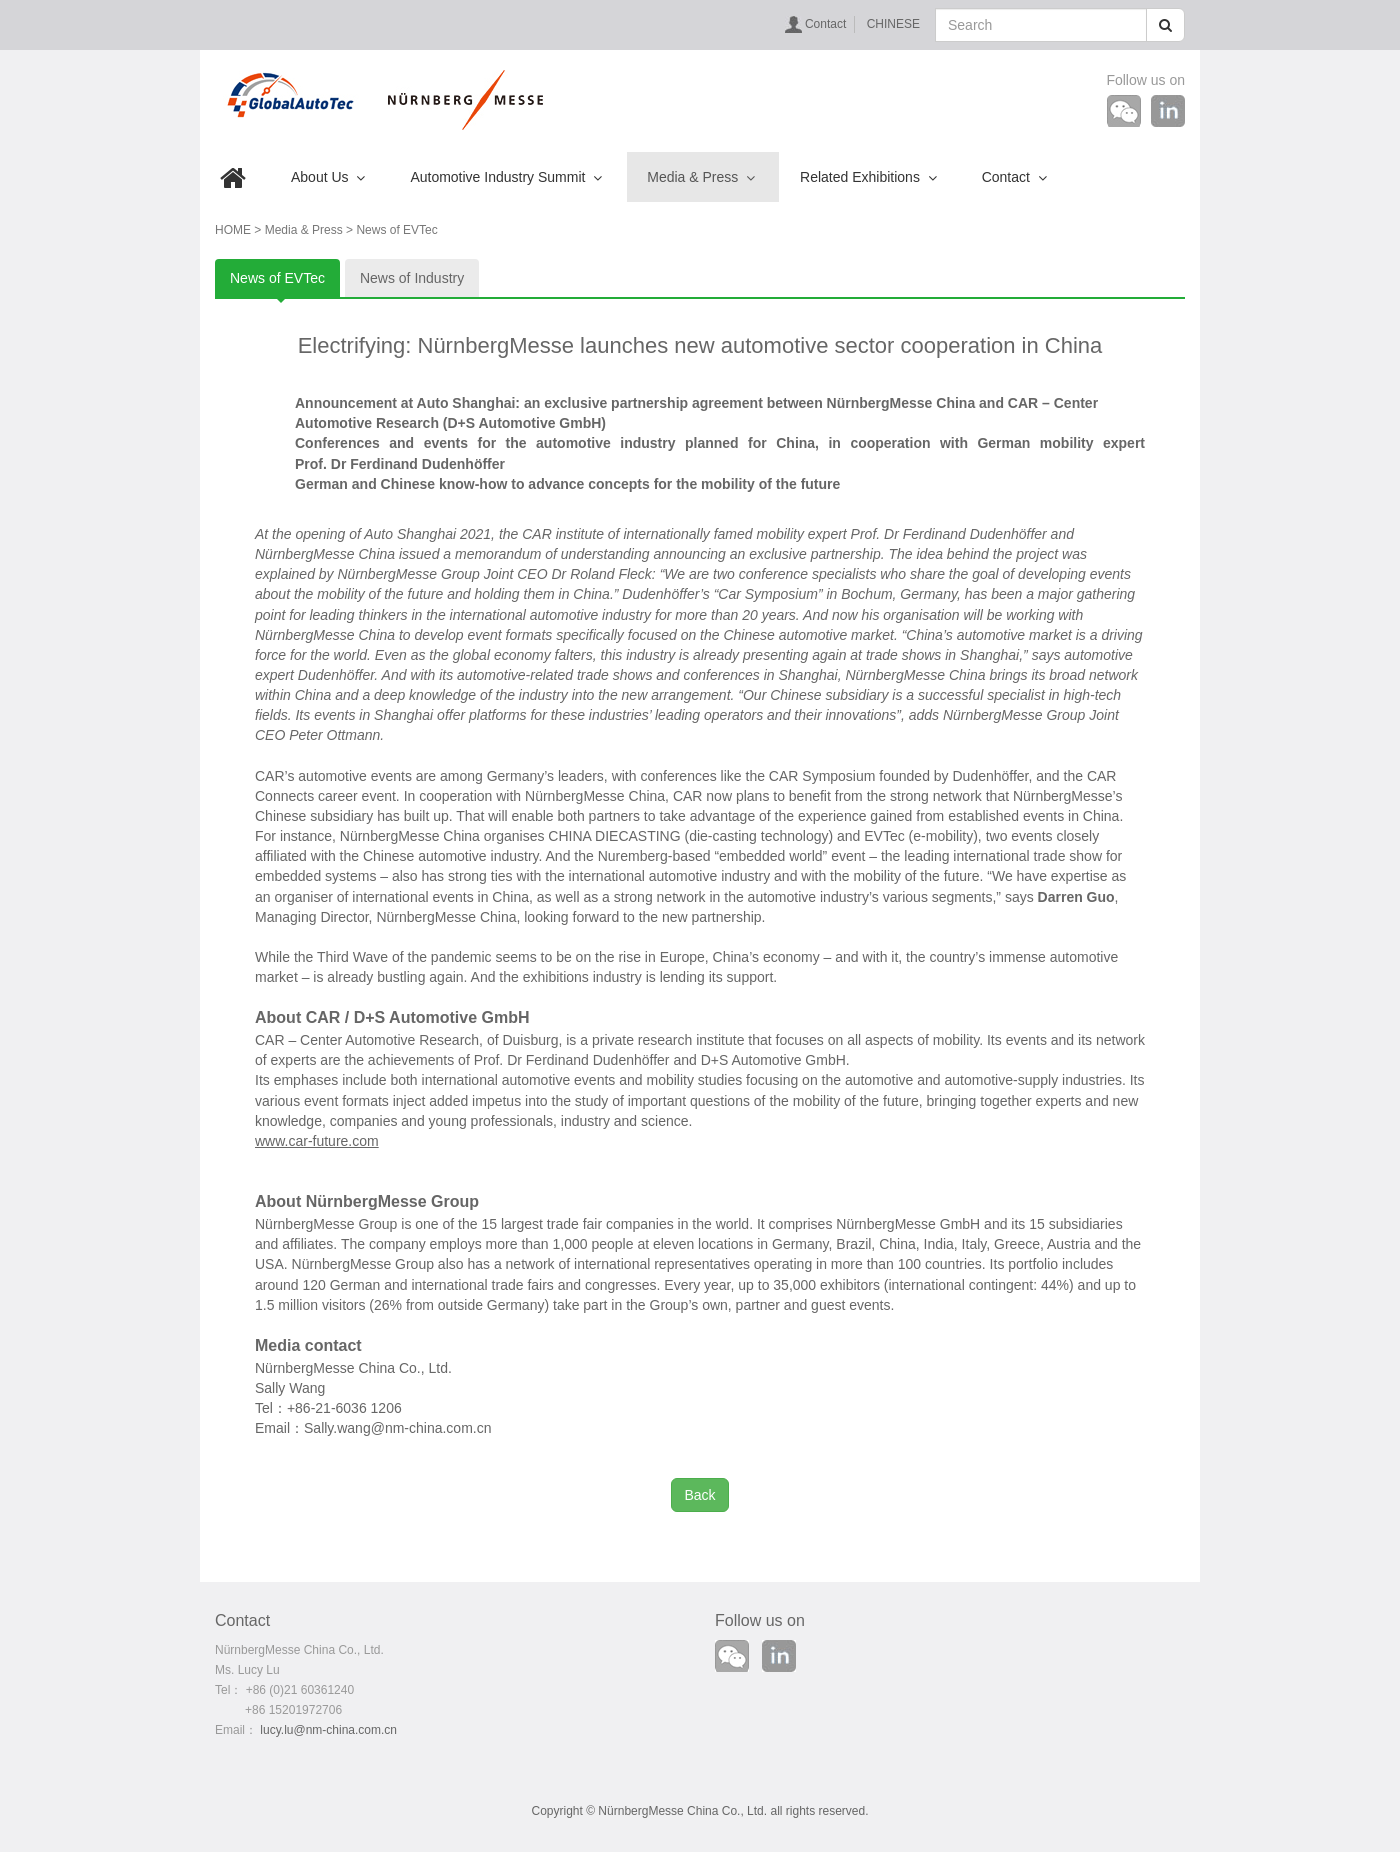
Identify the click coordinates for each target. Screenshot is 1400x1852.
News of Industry (412, 278)
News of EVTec (277, 278)
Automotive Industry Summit (506, 177)
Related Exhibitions (868, 177)
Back (699, 1495)
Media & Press (701, 177)
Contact (825, 24)
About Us (328, 177)
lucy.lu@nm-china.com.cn (328, 1730)
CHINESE (893, 24)
